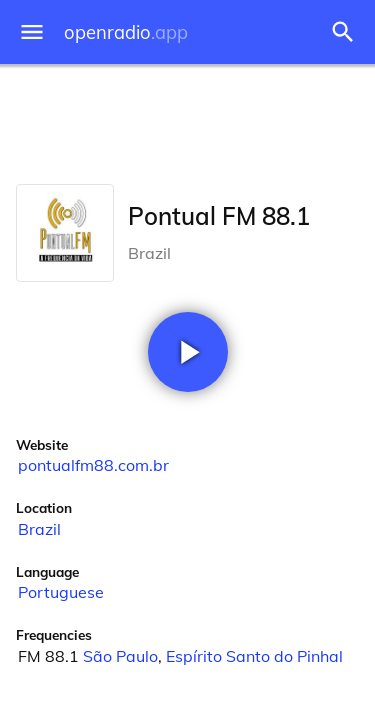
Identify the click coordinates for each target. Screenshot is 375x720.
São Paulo (120, 656)
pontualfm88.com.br (93, 465)
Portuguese (61, 592)
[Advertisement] (187, 120)
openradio (126, 32)
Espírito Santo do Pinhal (254, 656)
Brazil (39, 529)
